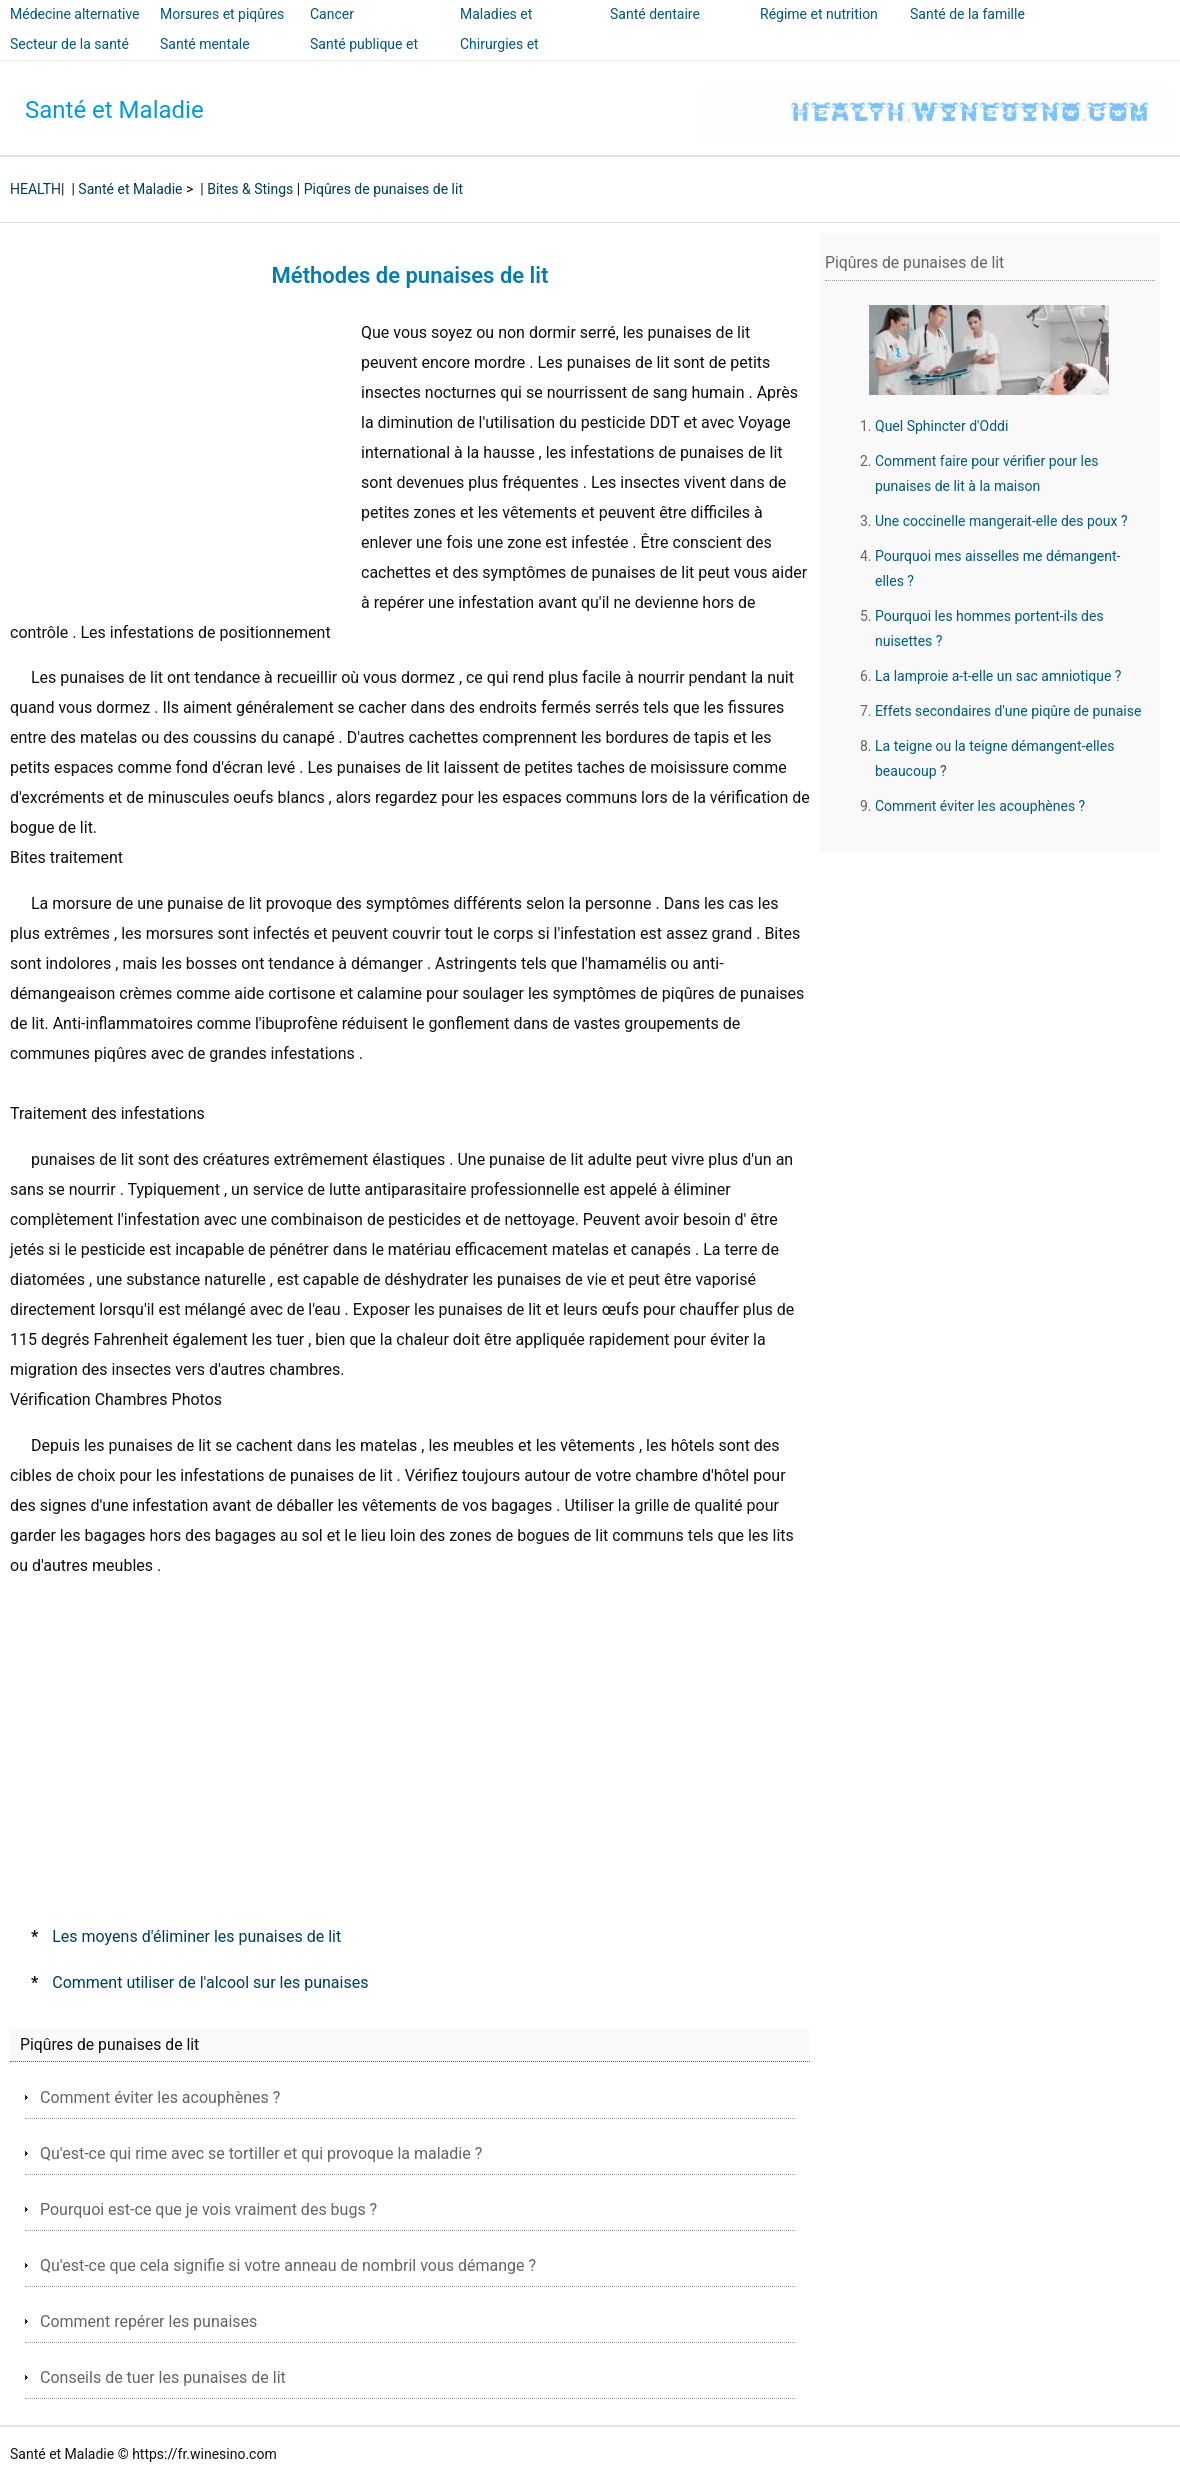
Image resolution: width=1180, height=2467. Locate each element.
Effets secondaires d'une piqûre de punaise (1008, 711)
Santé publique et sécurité (364, 58)
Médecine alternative (75, 14)
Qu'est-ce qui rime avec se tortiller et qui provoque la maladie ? (261, 2153)
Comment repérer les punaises (148, 2321)
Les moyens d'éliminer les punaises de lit (196, 1936)
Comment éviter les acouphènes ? (160, 2097)
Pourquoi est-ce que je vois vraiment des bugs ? (208, 2209)
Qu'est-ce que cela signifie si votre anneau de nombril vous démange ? (288, 2265)
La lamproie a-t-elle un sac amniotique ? (998, 676)
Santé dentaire (655, 14)
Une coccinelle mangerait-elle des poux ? (1001, 521)
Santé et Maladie (114, 110)
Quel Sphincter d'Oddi (941, 426)
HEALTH (35, 189)
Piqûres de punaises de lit (383, 189)
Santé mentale (205, 44)
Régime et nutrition (819, 14)
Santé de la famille (967, 14)
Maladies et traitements (496, 28)
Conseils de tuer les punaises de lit (163, 2377)
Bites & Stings (250, 189)
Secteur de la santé (69, 44)
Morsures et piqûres (222, 14)
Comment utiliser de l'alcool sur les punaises (210, 1982)
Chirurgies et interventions (500, 58)
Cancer (332, 14)
